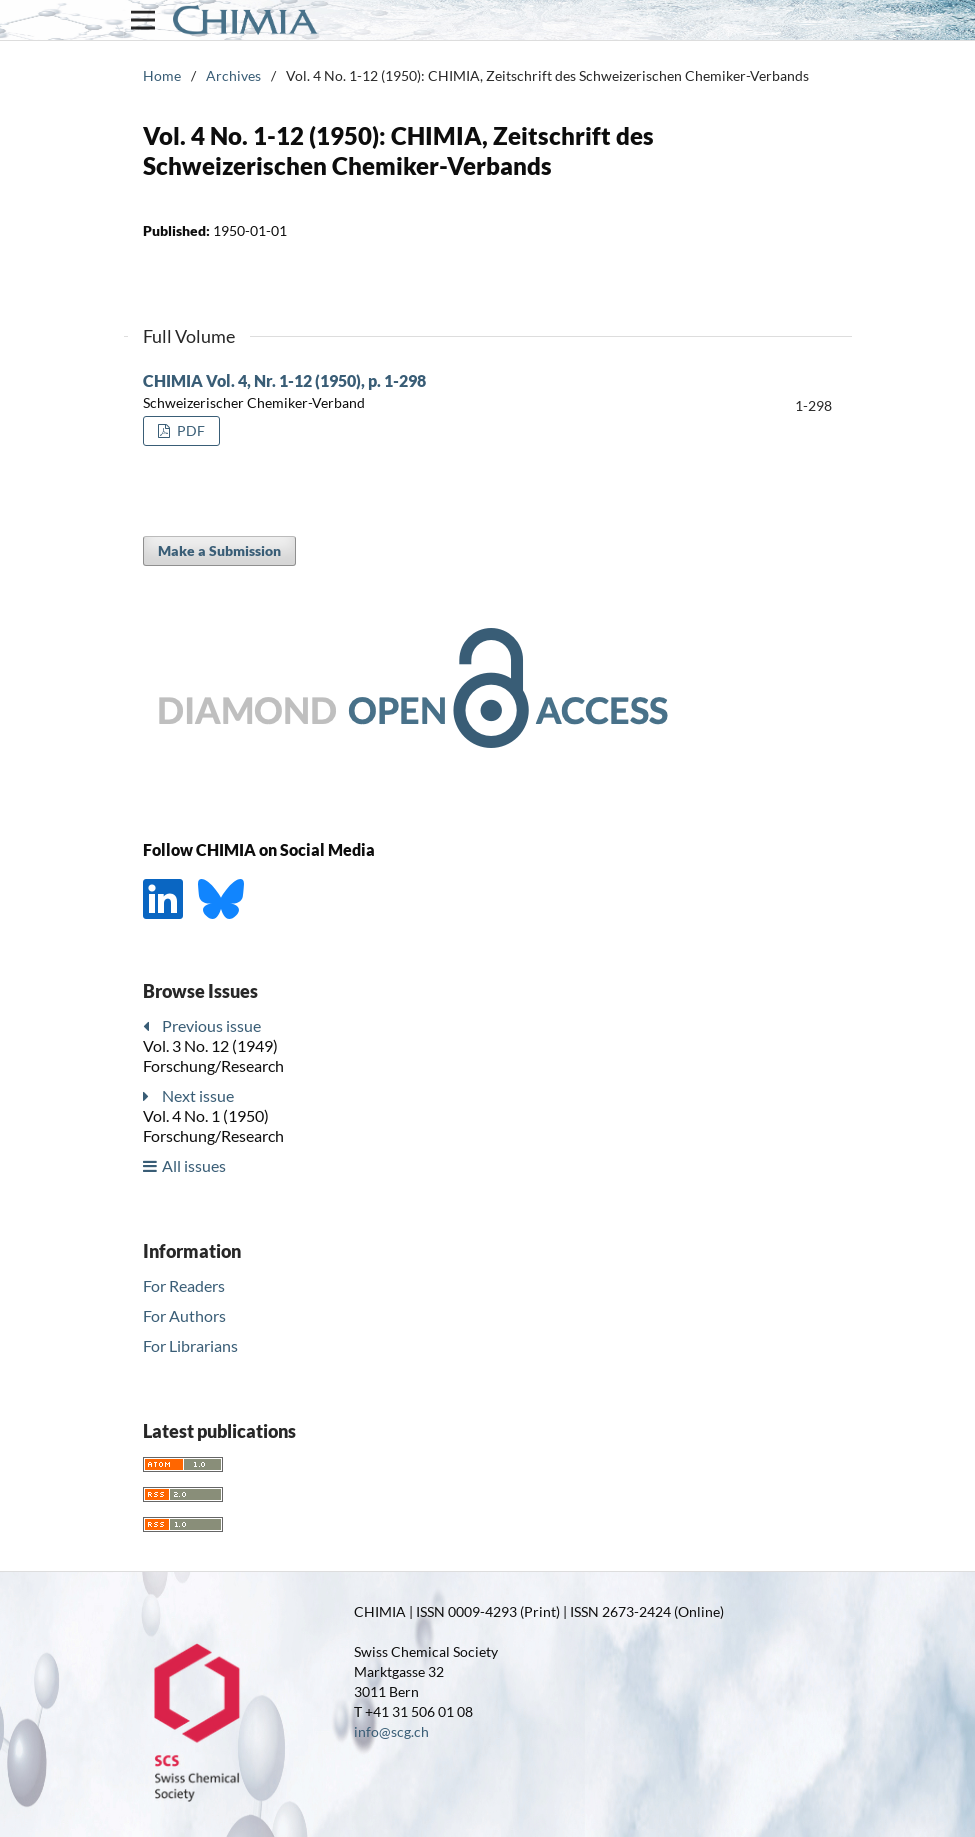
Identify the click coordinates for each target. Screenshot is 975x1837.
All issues (194, 1165)
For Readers (184, 1285)
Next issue (198, 1095)
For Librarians (190, 1345)
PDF (189, 430)
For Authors (184, 1315)
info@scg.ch (391, 1731)
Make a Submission (219, 550)
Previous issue (211, 1025)
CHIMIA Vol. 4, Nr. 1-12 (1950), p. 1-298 (284, 380)
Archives (233, 75)
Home (162, 75)
